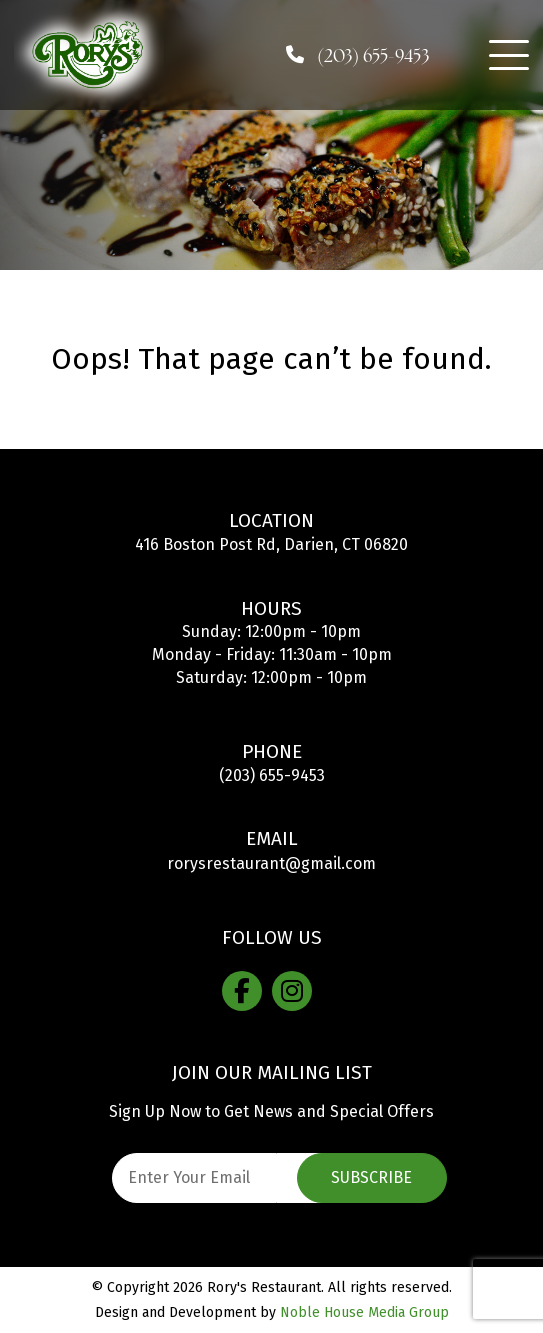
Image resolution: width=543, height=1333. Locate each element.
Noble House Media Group (364, 1312)
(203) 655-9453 (272, 775)
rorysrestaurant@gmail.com (271, 863)
